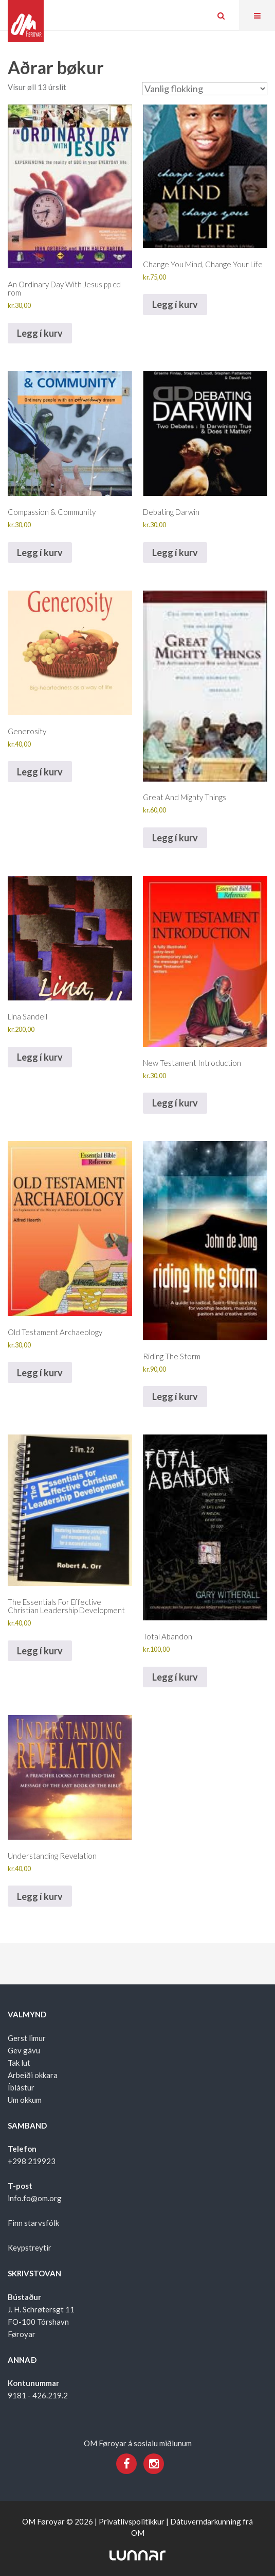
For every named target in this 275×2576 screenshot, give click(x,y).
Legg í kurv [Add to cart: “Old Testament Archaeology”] (40, 1372)
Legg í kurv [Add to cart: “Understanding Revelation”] (40, 1896)
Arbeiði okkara (33, 2075)
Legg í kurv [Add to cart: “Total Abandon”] (175, 1677)
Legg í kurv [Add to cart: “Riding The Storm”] (175, 1396)
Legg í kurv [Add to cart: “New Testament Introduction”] (175, 1103)
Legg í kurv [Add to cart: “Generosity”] (40, 771)
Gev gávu (24, 2050)
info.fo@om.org (35, 2198)
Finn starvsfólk (33, 2222)
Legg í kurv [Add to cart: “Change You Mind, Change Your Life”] (175, 304)
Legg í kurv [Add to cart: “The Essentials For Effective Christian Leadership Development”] (40, 1650)
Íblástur (21, 2087)
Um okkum (25, 2099)
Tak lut (19, 2062)
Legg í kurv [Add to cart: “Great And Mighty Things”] (175, 837)
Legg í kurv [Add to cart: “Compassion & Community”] (40, 552)
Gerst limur (27, 2038)
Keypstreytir (29, 2247)
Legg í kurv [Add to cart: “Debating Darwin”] (175, 552)
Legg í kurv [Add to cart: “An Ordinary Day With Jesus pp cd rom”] (40, 333)
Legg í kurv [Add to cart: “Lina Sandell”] (40, 1057)
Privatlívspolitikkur (131, 2521)
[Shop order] (204, 88)
